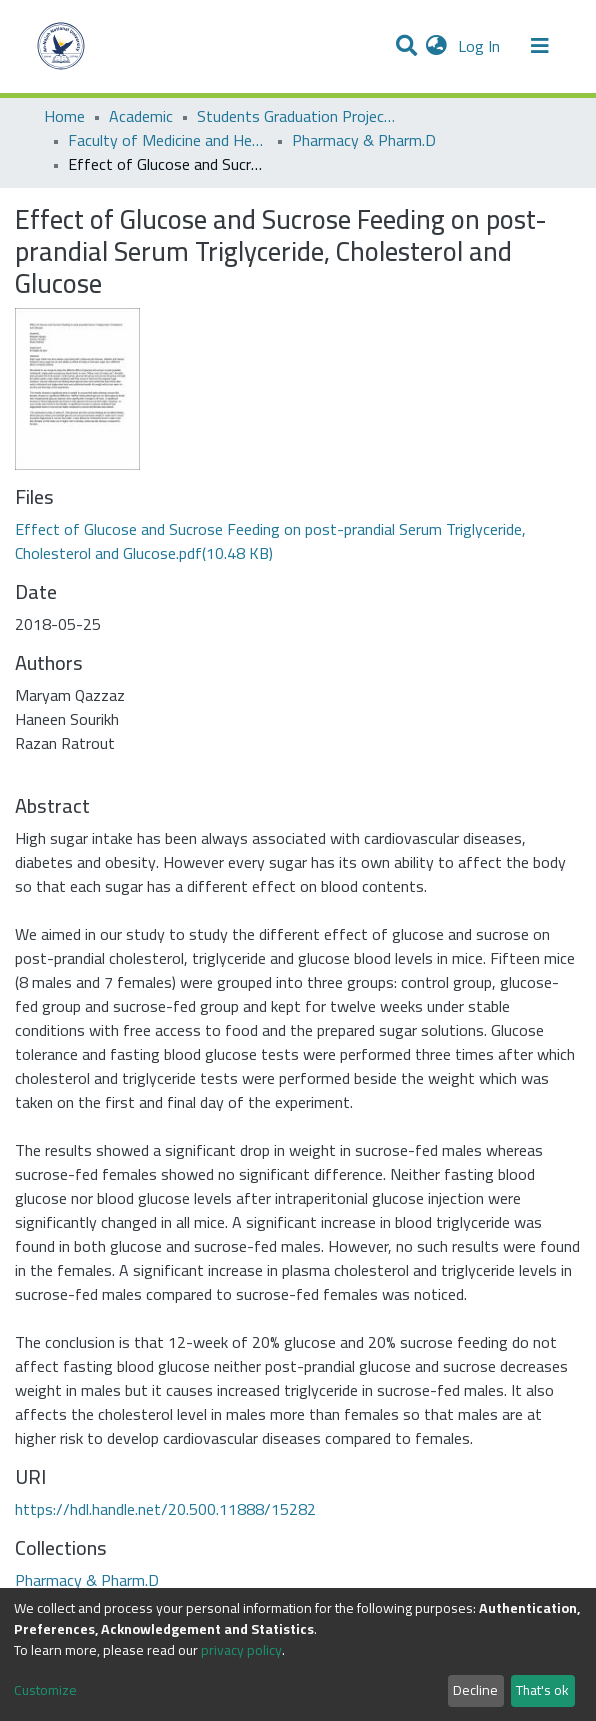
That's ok (542, 1690)
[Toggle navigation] (540, 46)
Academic (141, 116)
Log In (481, 46)
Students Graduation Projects (297, 116)
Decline (475, 1690)
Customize (45, 1690)
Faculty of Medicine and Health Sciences (168, 140)
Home (64, 116)
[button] (436, 46)
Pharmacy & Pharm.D (364, 140)
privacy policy (241, 1650)
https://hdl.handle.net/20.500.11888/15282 (165, 1509)
